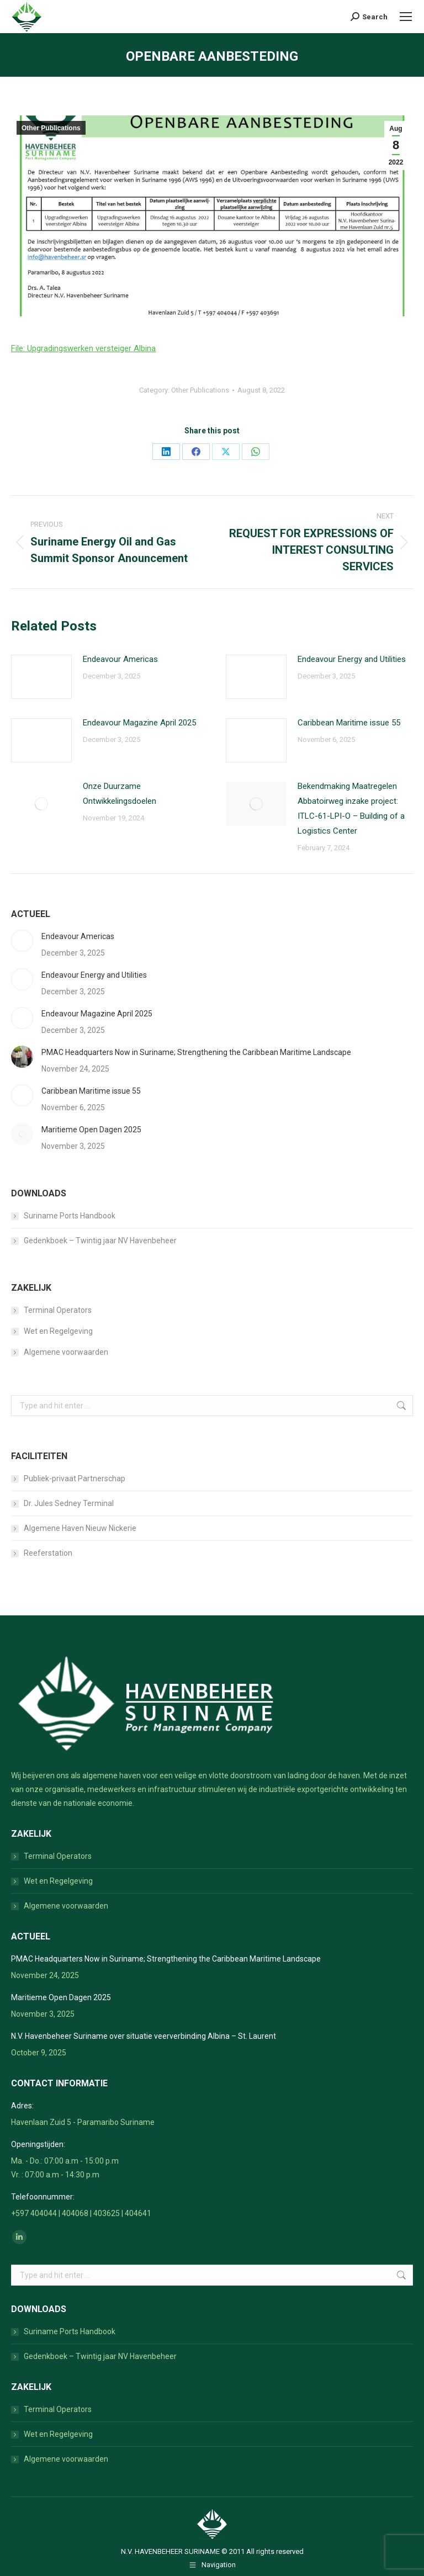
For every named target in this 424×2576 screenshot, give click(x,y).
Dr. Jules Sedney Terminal (69, 1503)
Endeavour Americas (120, 659)
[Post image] (41, 677)
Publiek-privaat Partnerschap (74, 1478)
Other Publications (51, 128)
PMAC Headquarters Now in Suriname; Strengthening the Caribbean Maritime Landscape (196, 1052)
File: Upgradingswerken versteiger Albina (83, 348)
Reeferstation (48, 1553)
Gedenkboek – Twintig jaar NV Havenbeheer (100, 1240)
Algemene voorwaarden (66, 1352)
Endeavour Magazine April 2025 (139, 723)
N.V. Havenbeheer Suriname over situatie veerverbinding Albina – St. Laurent (143, 2036)
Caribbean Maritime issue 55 (349, 723)
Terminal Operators (58, 1310)
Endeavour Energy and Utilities (352, 659)
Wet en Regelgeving (58, 1331)
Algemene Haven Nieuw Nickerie (80, 1528)
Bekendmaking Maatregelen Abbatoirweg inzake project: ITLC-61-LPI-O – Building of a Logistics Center (351, 808)
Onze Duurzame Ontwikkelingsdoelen (119, 793)
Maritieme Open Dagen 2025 (91, 1129)
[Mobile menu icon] (406, 16)
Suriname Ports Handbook (69, 1215)
